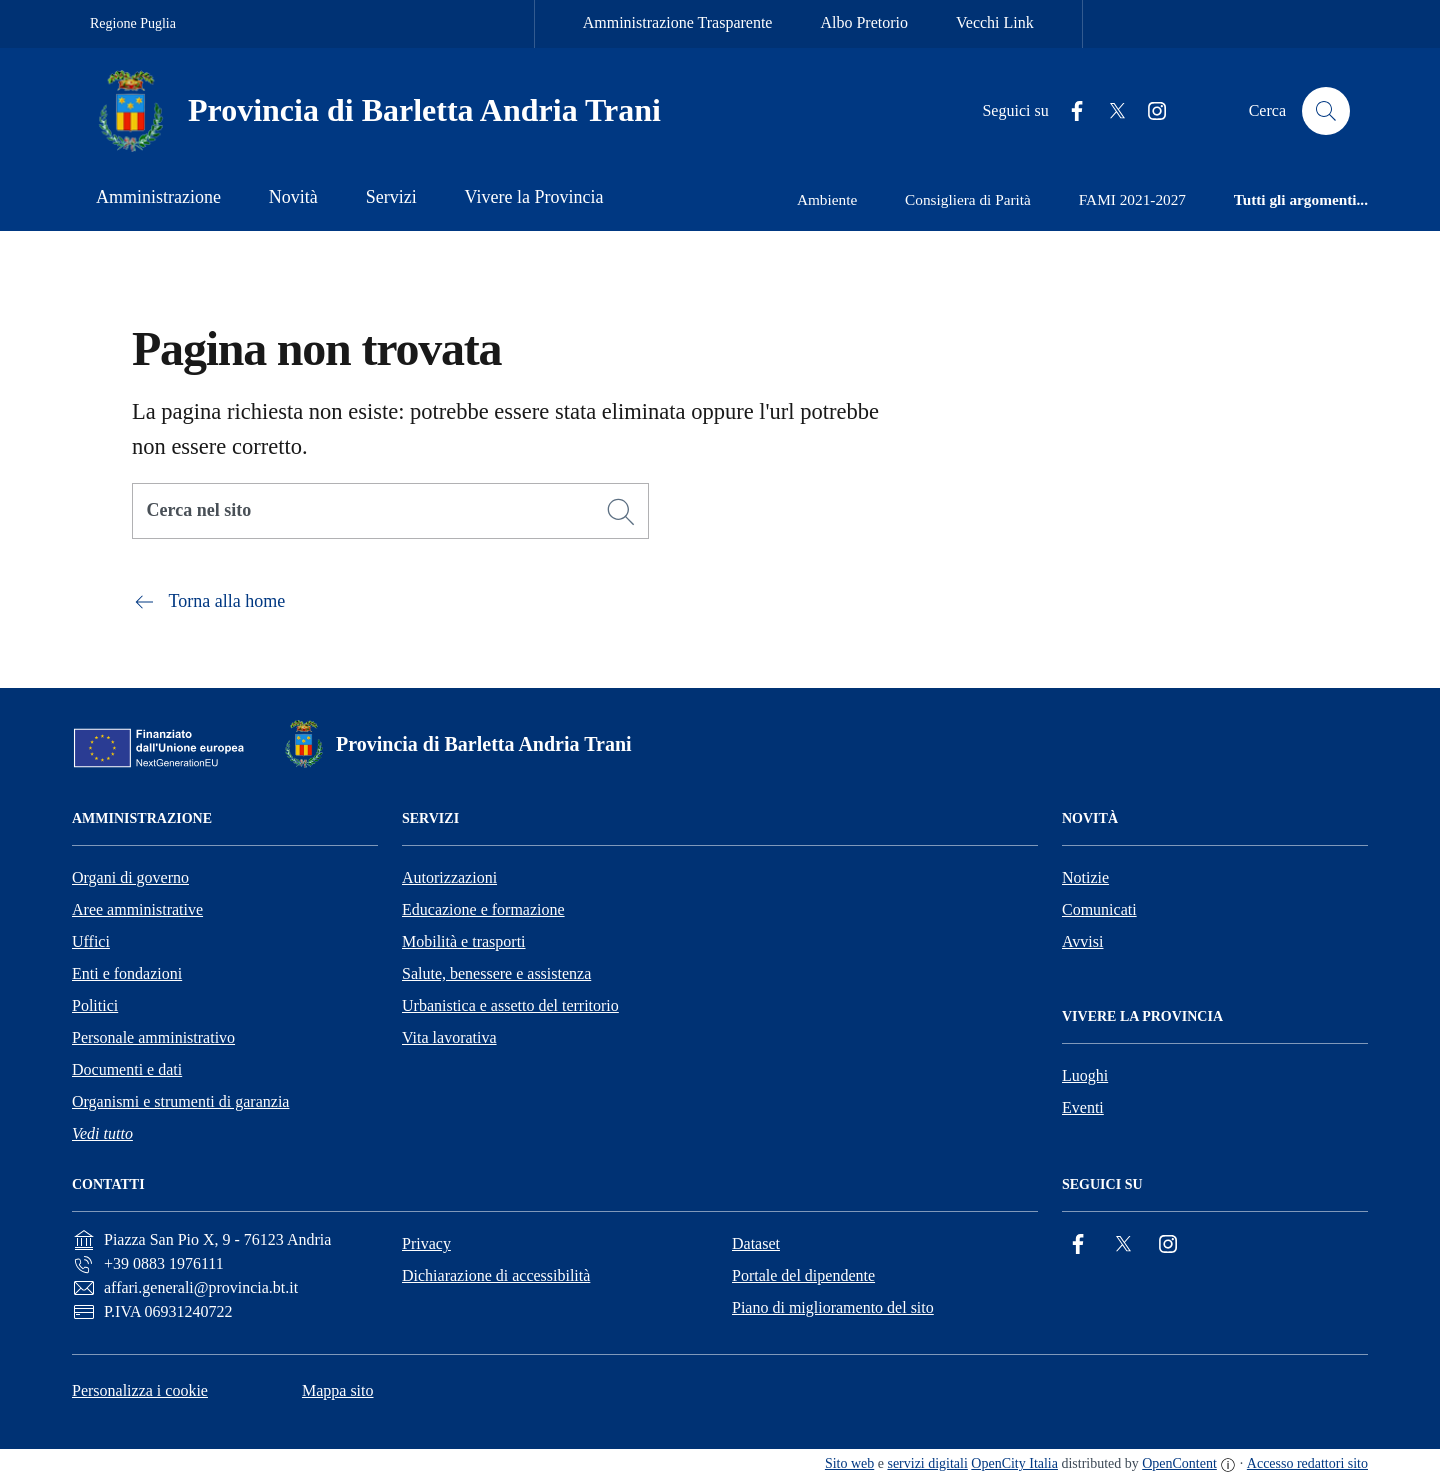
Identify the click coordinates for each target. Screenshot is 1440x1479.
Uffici (91, 941)
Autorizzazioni (449, 877)
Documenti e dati (127, 1069)
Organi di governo (130, 877)
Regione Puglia (133, 23)
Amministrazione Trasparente (678, 22)
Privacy (426, 1243)
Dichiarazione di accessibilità (496, 1275)
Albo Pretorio (864, 22)
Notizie (1085, 877)
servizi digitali (927, 1463)
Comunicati (1099, 909)
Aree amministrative (137, 909)
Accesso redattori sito (1307, 1463)
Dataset (756, 1243)
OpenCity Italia (1014, 1463)
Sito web (849, 1463)
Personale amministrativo (153, 1037)
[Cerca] (621, 512)
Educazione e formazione (483, 909)
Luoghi (1085, 1075)
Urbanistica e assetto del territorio (510, 1005)
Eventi (1083, 1107)
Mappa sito (338, 1390)
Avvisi (1082, 941)
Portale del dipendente (803, 1275)
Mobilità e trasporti (464, 941)
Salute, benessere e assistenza (496, 973)
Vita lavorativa (449, 1037)
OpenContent (1179, 1463)
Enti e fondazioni (127, 973)
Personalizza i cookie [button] (140, 1390)
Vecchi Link (995, 22)
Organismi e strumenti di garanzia (180, 1101)
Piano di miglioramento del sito (833, 1307)
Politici (95, 1005)
